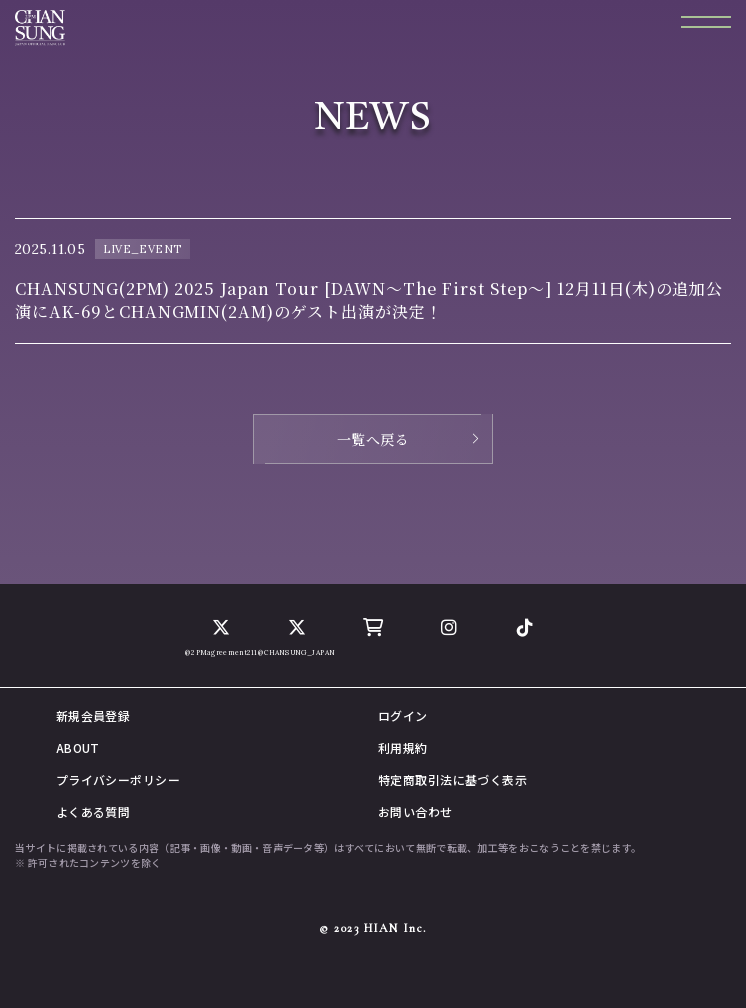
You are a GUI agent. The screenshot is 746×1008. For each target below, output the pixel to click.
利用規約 (403, 747)
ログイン (403, 715)
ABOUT (78, 747)
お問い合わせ (415, 811)
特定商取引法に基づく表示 (452, 779)
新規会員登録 (93, 715)
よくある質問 (93, 811)
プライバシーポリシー (118, 779)
